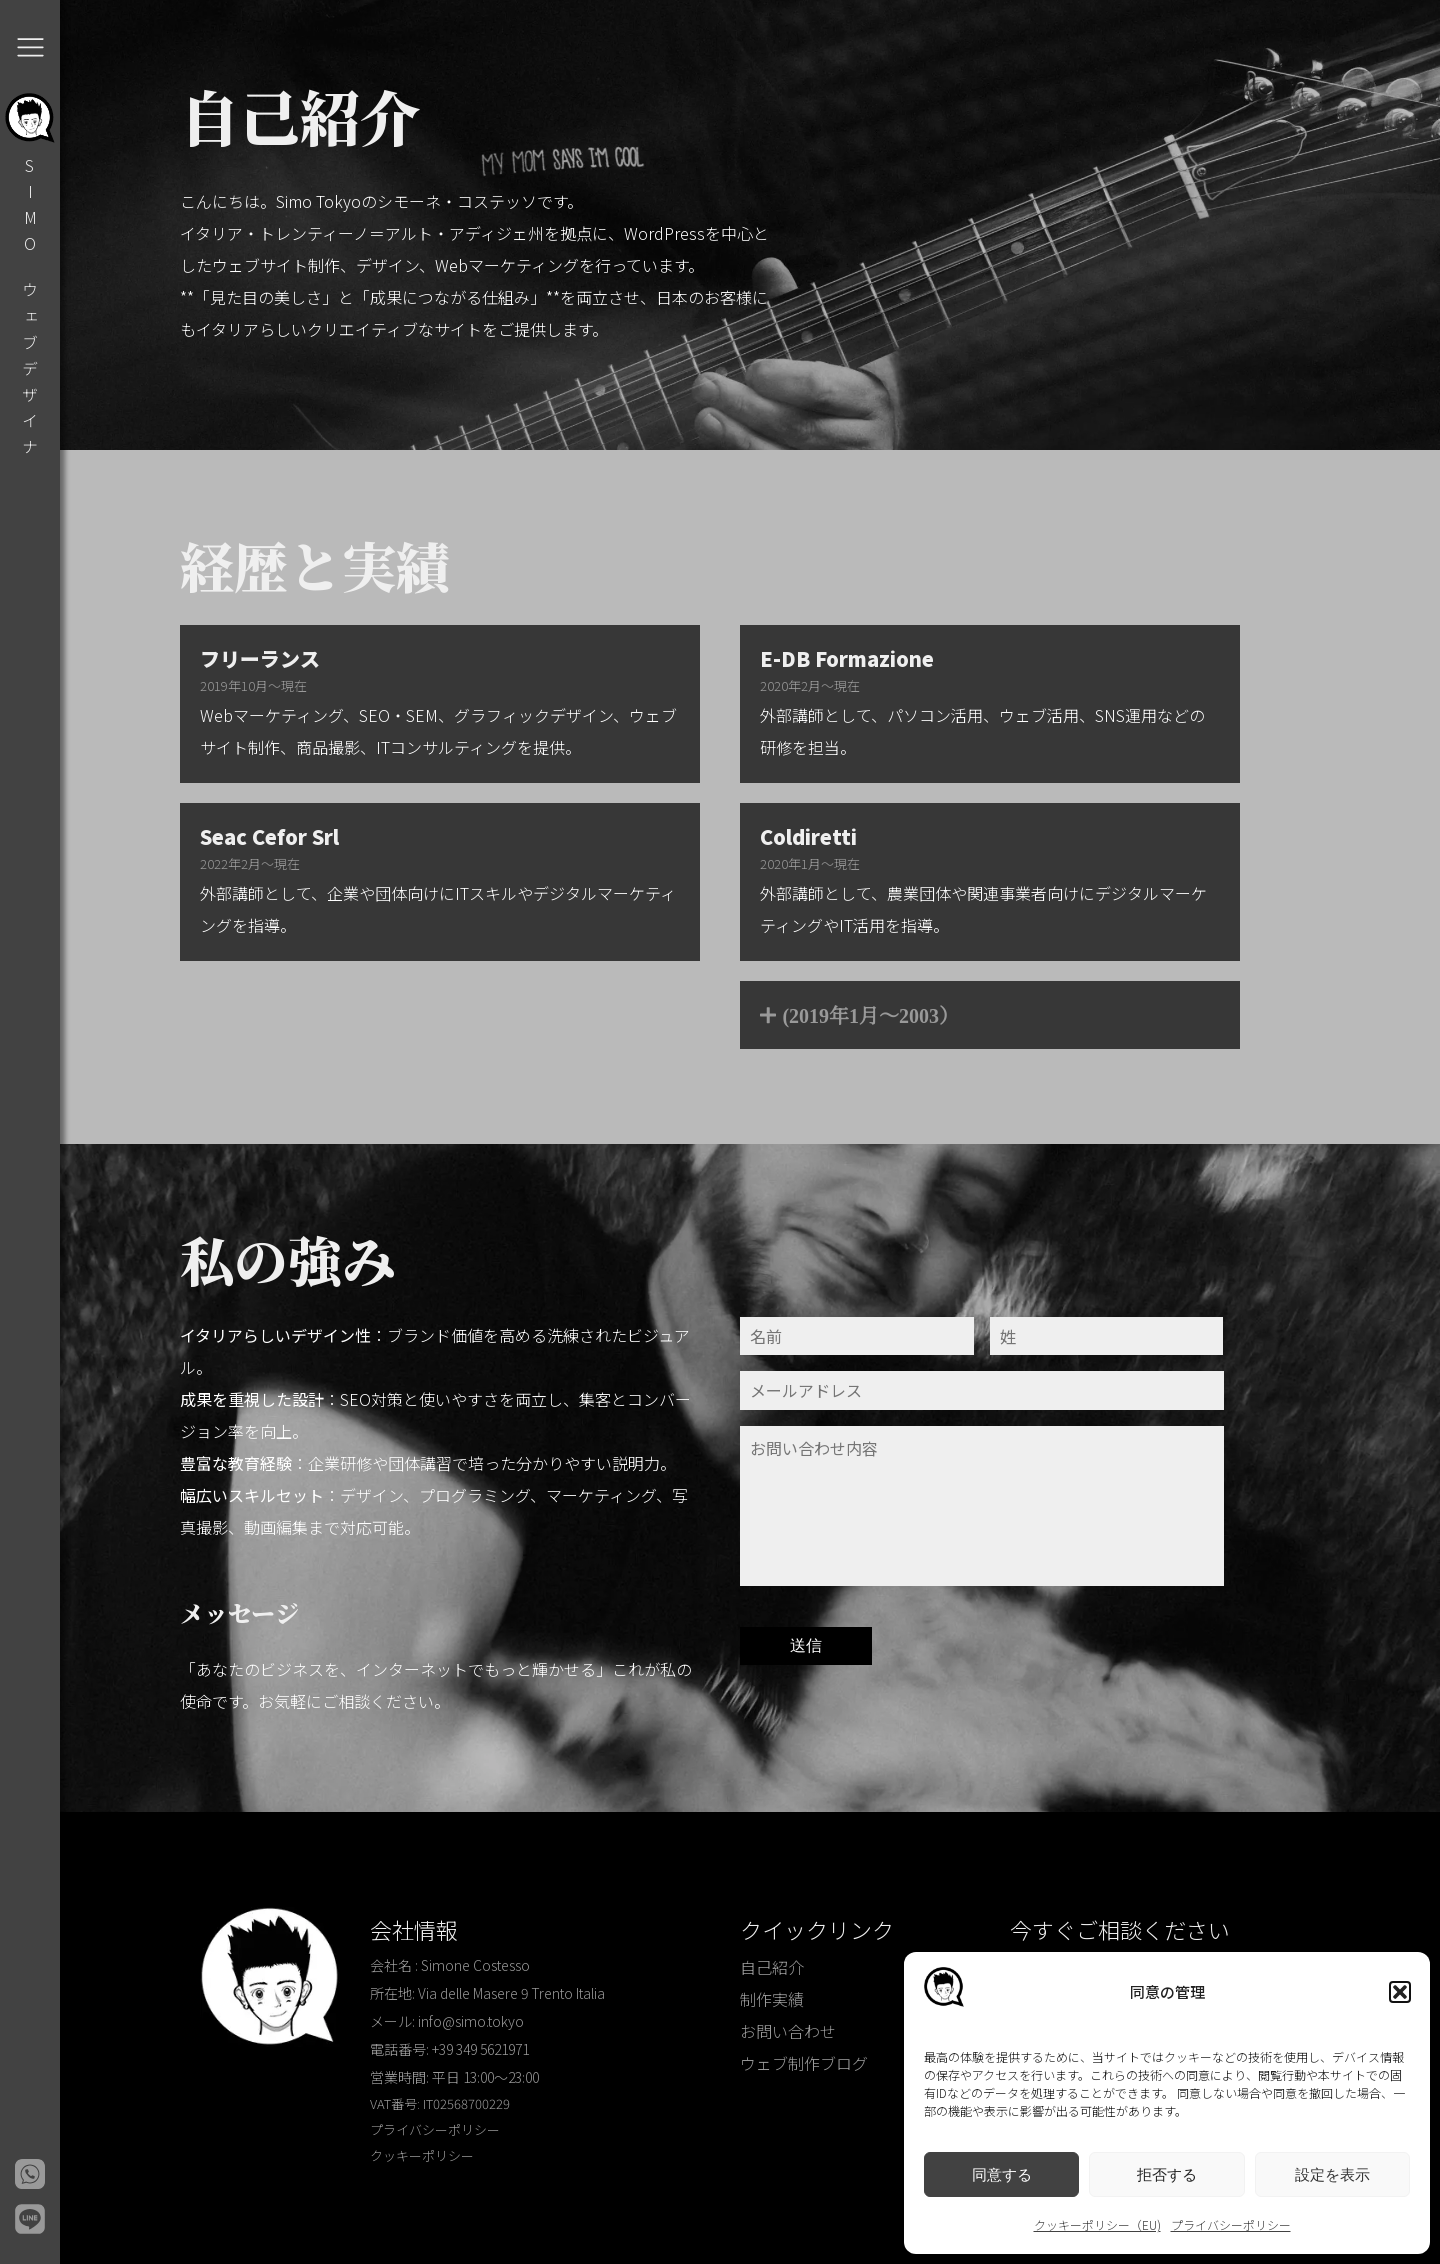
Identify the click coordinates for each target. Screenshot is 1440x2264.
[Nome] (857, 1336)
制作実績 (772, 1999)
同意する (1002, 2174)
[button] (1400, 1992)
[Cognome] (1107, 1336)
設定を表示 (1332, 2174)
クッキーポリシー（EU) (1097, 2224)
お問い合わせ (788, 2031)
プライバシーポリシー (1231, 2224)
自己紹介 (772, 1967)
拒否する (1167, 2174)
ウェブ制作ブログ (804, 2063)
